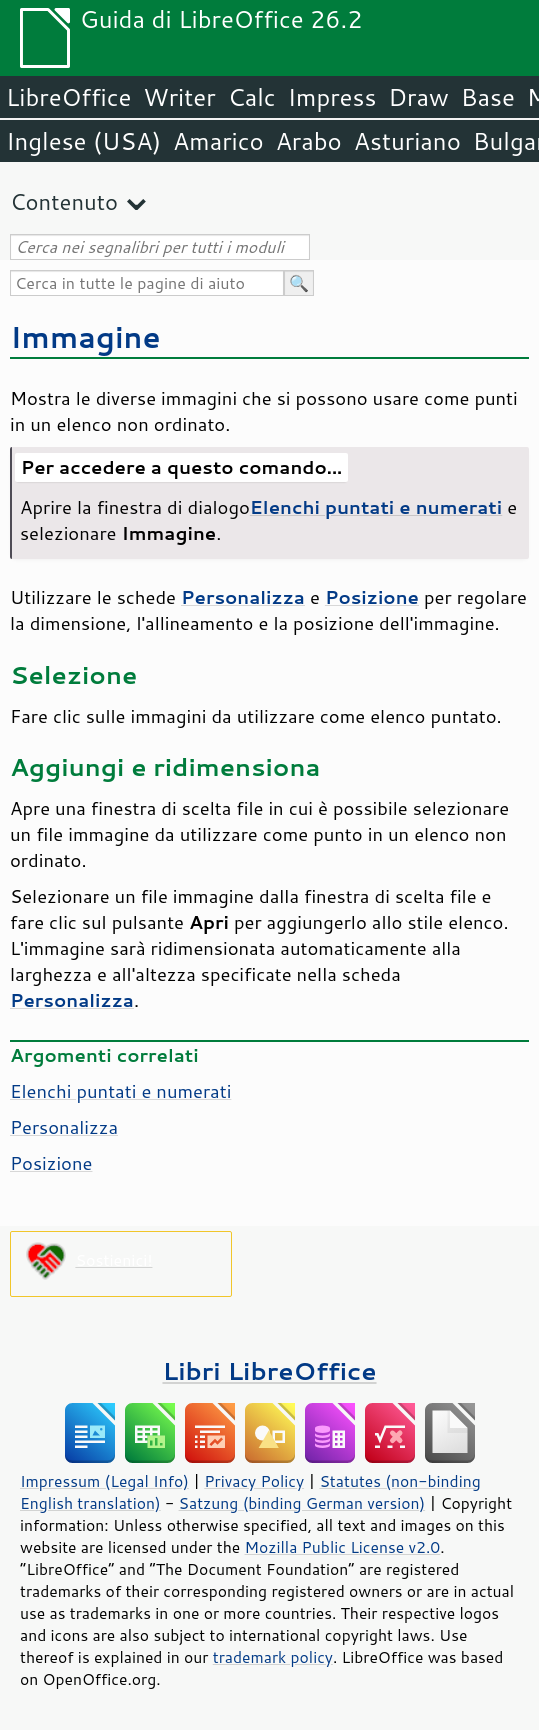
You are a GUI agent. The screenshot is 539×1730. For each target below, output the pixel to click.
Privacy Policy (254, 1481)
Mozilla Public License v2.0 (343, 1547)
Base (488, 97)
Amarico (218, 141)
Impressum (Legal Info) (104, 1481)
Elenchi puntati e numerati (120, 1091)
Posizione (51, 1163)
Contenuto (64, 201)
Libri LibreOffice (269, 1370)
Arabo (309, 141)
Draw (418, 97)
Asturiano (407, 141)
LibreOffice (68, 97)
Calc (252, 97)
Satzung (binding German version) (302, 1503)
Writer (179, 97)
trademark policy (273, 1657)
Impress (332, 97)
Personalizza (64, 1127)
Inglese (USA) (83, 141)
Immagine (85, 336)
